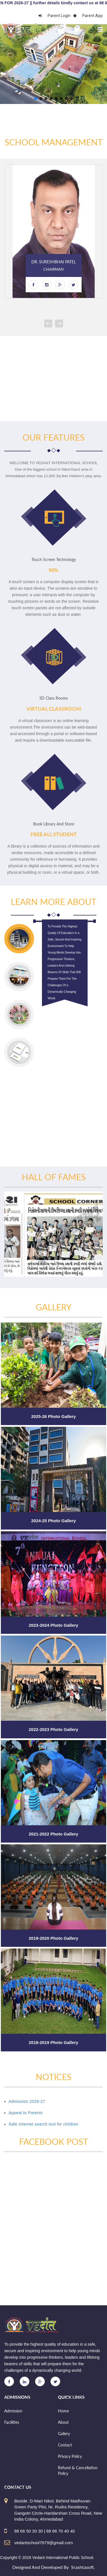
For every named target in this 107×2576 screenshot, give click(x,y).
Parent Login (54, 15)
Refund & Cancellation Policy (78, 2470)
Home (63, 2410)
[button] (35, 98)
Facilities (11, 2422)
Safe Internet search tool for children (43, 2124)
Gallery (64, 2433)
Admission (13, 2410)
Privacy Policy (70, 2456)
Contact (65, 2444)
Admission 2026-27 (27, 2101)
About (63, 2422)
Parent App (88, 15)
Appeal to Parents (26, 2112)
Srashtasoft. (83, 2567)
